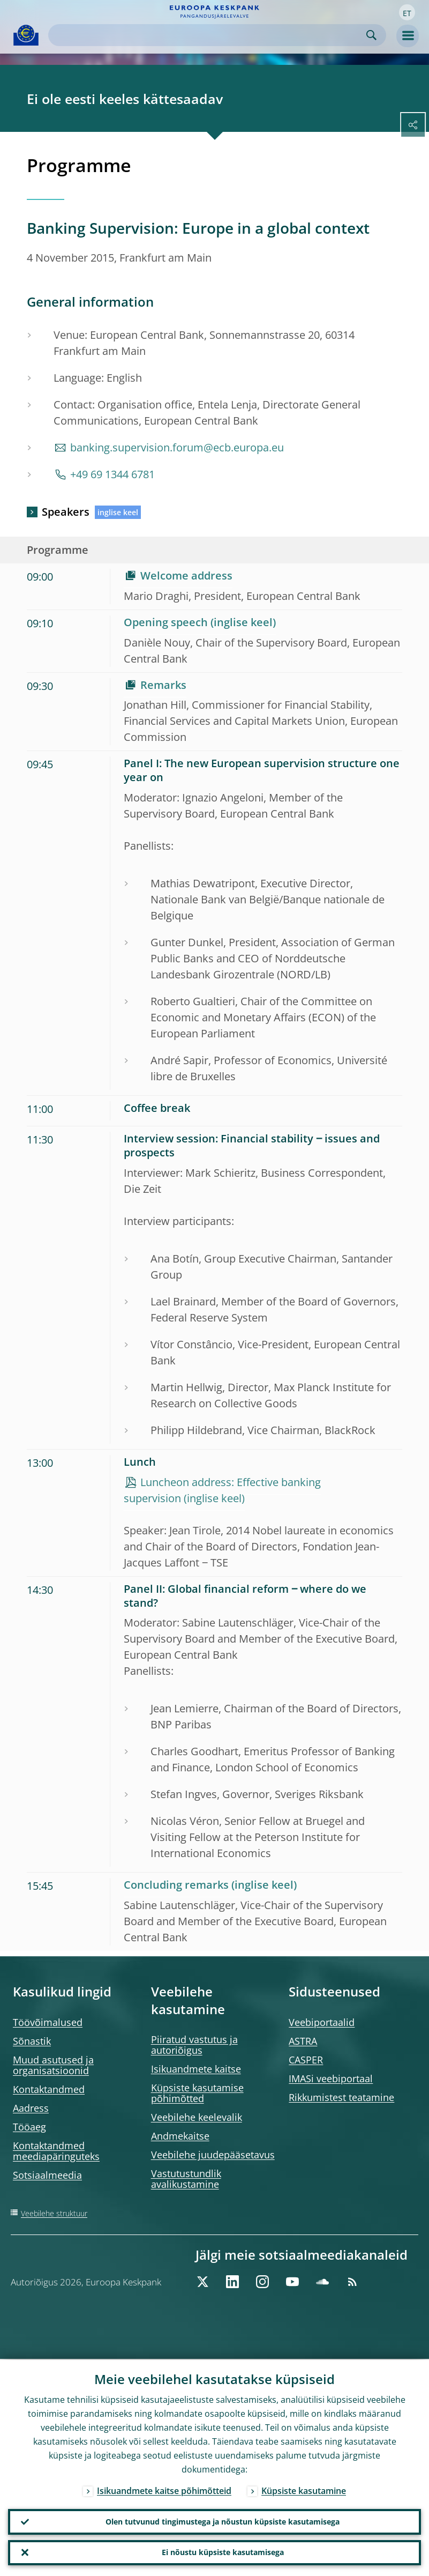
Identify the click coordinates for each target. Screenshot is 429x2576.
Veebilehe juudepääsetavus (213, 2154)
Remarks (163, 685)
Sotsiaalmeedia (47, 2175)
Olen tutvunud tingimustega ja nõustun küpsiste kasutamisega (223, 2521)
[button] (407, 12)
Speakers (65, 511)
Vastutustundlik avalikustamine (186, 2179)
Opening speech (166, 622)
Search (371, 35)
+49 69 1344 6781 (112, 474)
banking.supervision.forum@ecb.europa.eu (177, 447)
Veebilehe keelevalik (196, 2117)
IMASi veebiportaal (331, 2078)
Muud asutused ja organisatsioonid (53, 2065)
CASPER (306, 2059)
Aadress (31, 2108)
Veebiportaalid (322, 2022)
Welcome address (186, 575)
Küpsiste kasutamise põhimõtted (197, 2093)
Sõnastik (32, 2041)
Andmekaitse (180, 2135)
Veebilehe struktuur (54, 2213)
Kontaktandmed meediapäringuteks (56, 2151)
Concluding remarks (176, 1884)
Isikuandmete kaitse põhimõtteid (164, 2490)
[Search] (209, 35)
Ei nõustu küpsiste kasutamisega (223, 2552)
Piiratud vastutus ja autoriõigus (194, 2045)
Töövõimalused (47, 2022)
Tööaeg (29, 2126)
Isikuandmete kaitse (196, 2068)
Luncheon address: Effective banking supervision (222, 1490)
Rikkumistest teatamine (341, 2097)
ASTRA (303, 2041)
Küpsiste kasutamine (303, 2490)
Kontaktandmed (49, 2089)
